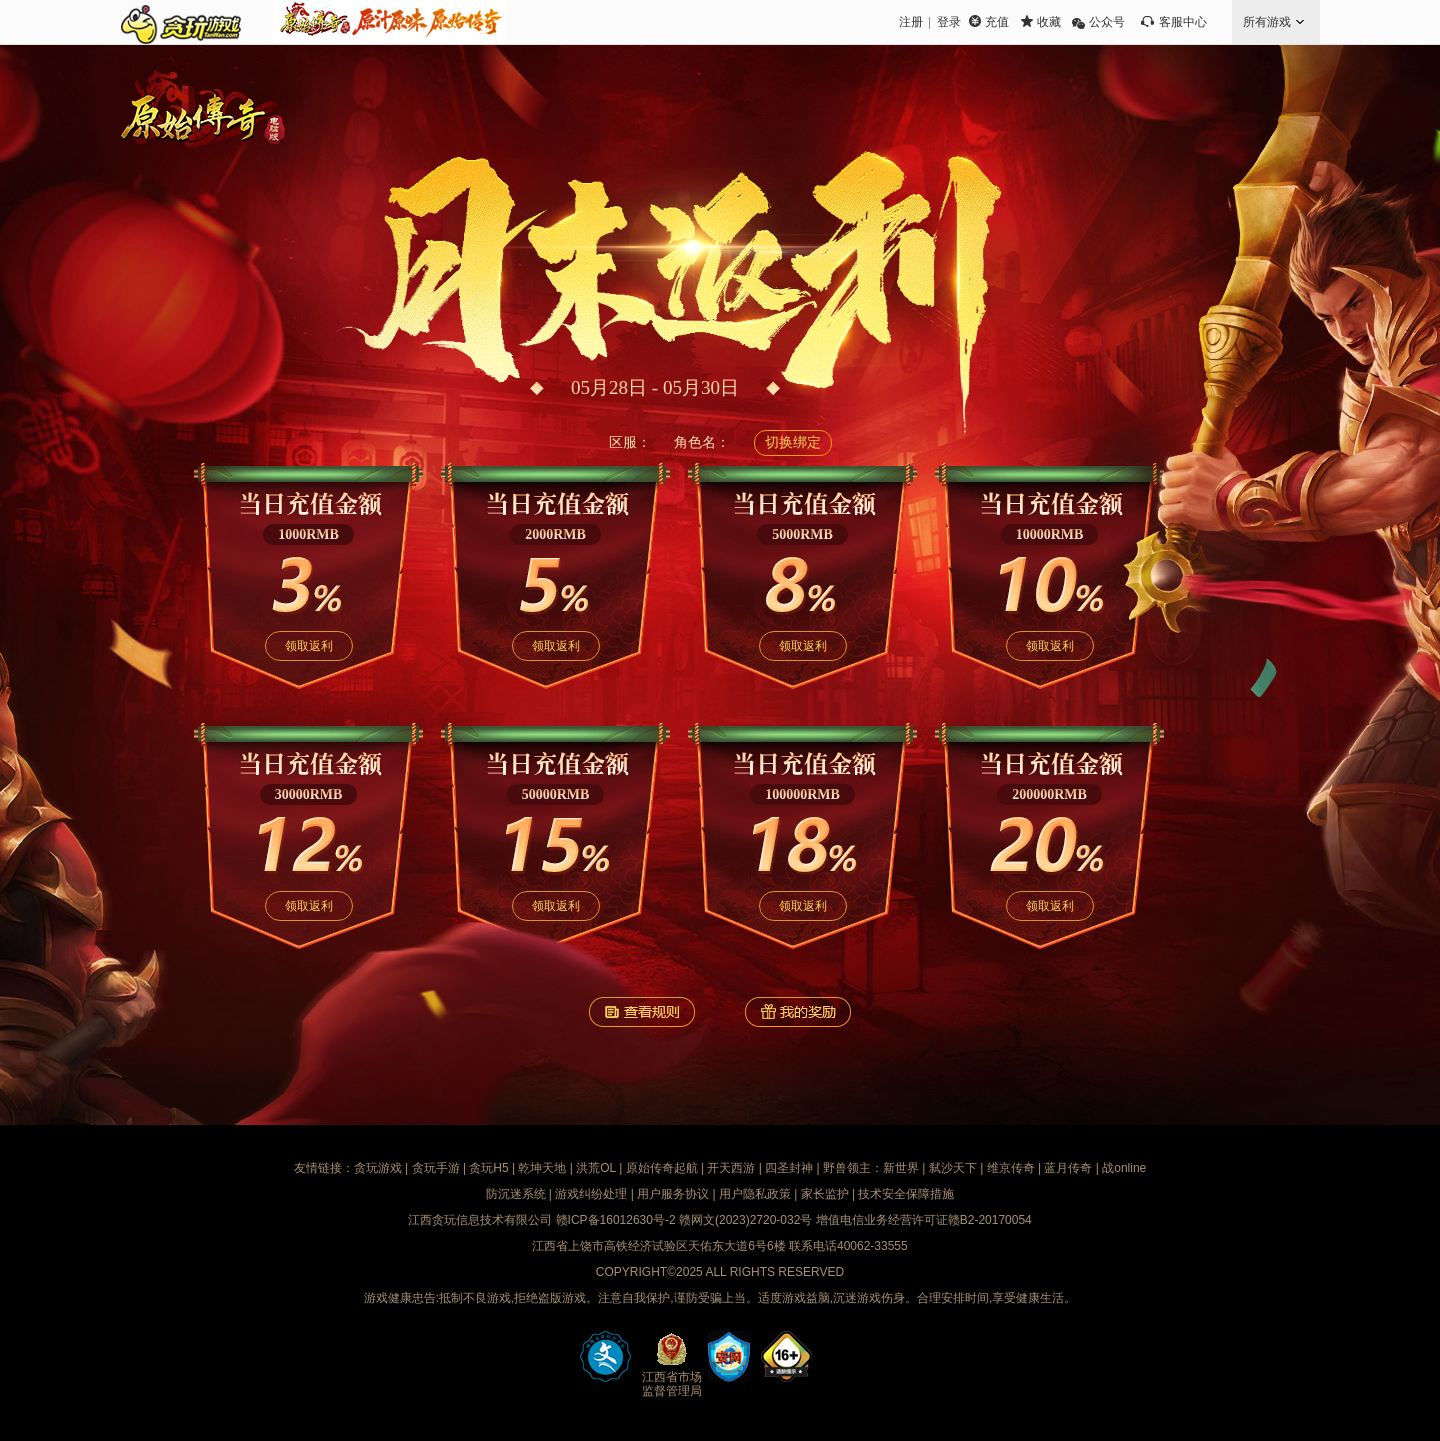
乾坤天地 (542, 1168)
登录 (949, 22)
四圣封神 (789, 1168)
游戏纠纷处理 (591, 1194)
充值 (997, 22)
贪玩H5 (488, 1168)
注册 (911, 22)
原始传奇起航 (662, 1168)
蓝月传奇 (1068, 1168)
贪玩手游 (436, 1168)
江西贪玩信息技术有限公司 (480, 1220)
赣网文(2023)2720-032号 (745, 1220)
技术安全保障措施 (906, 1194)
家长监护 (825, 1194)
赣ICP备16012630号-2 (616, 1220)
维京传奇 (1011, 1168)
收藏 (1049, 22)
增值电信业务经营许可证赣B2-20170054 (924, 1220)
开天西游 (731, 1168)
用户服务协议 (673, 1194)
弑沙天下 (953, 1168)
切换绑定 (793, 442)
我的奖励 (798, 1012)
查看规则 (642, 1012)
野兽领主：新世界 (871, 1168)
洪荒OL (596, 1168)
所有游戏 (1267, 22)
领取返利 (309, 646)
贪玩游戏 (378, 1168)
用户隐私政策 (755, 1194)
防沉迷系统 (516, 1194)
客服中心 (1183, 22)
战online (1124, 1168)
